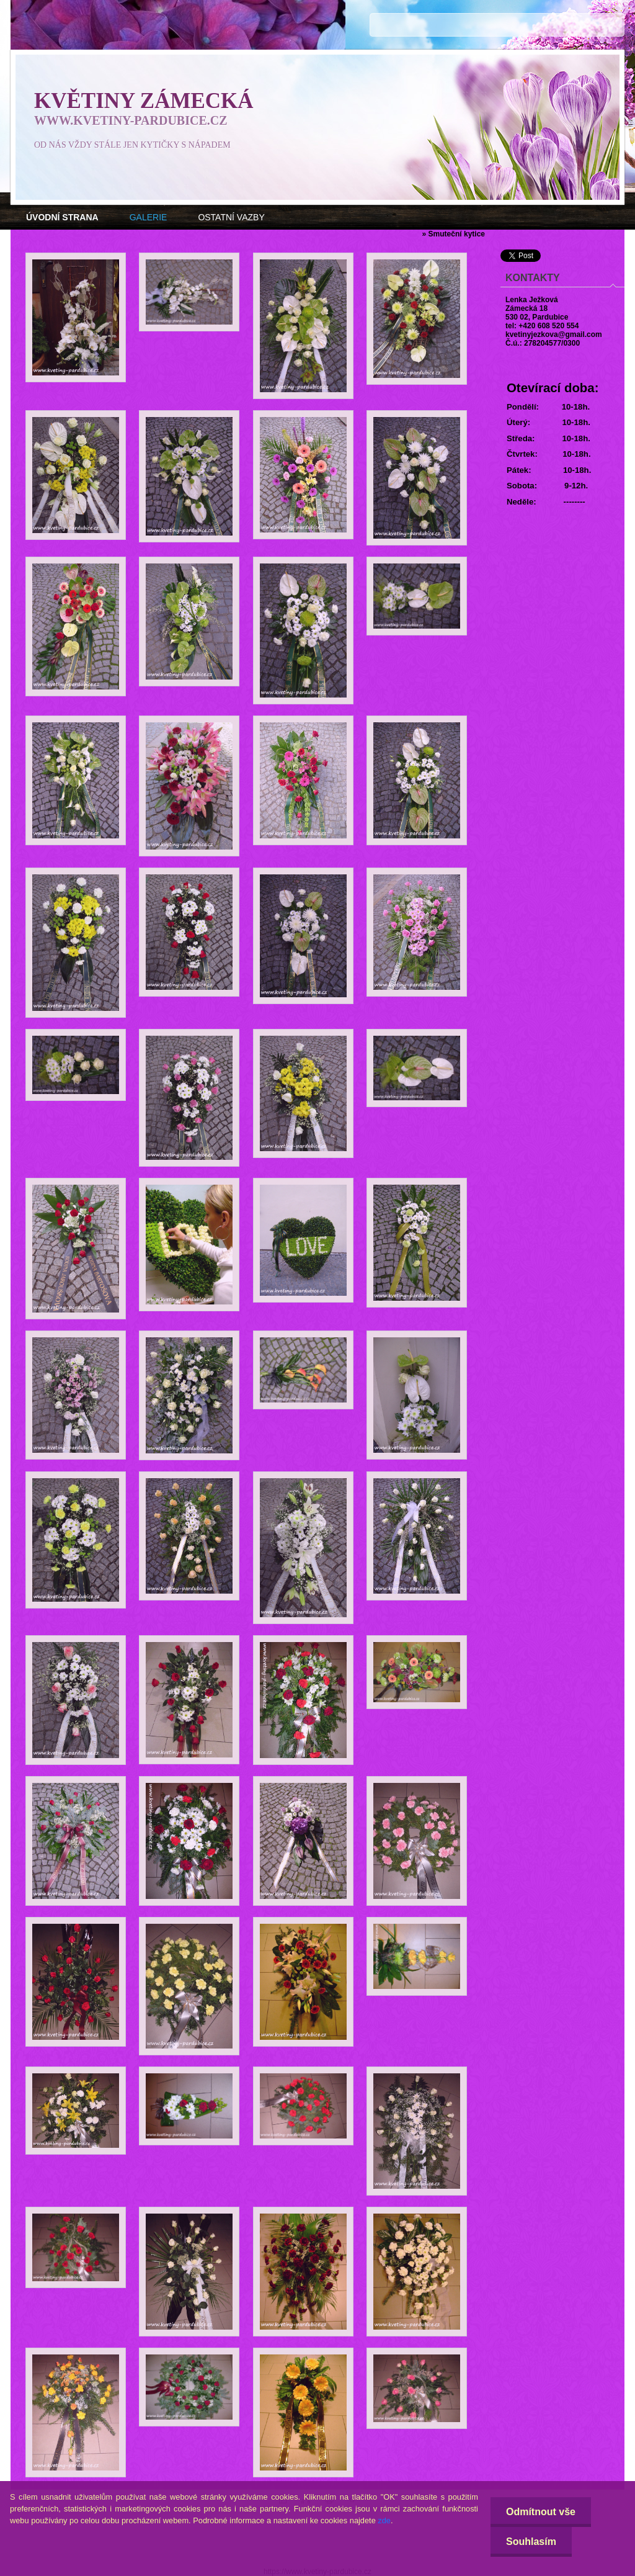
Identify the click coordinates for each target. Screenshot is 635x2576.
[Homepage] (62, 217)
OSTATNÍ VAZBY (231, 217)
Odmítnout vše (540, 2511)
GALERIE (148, 217)
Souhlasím (531, 2541)
